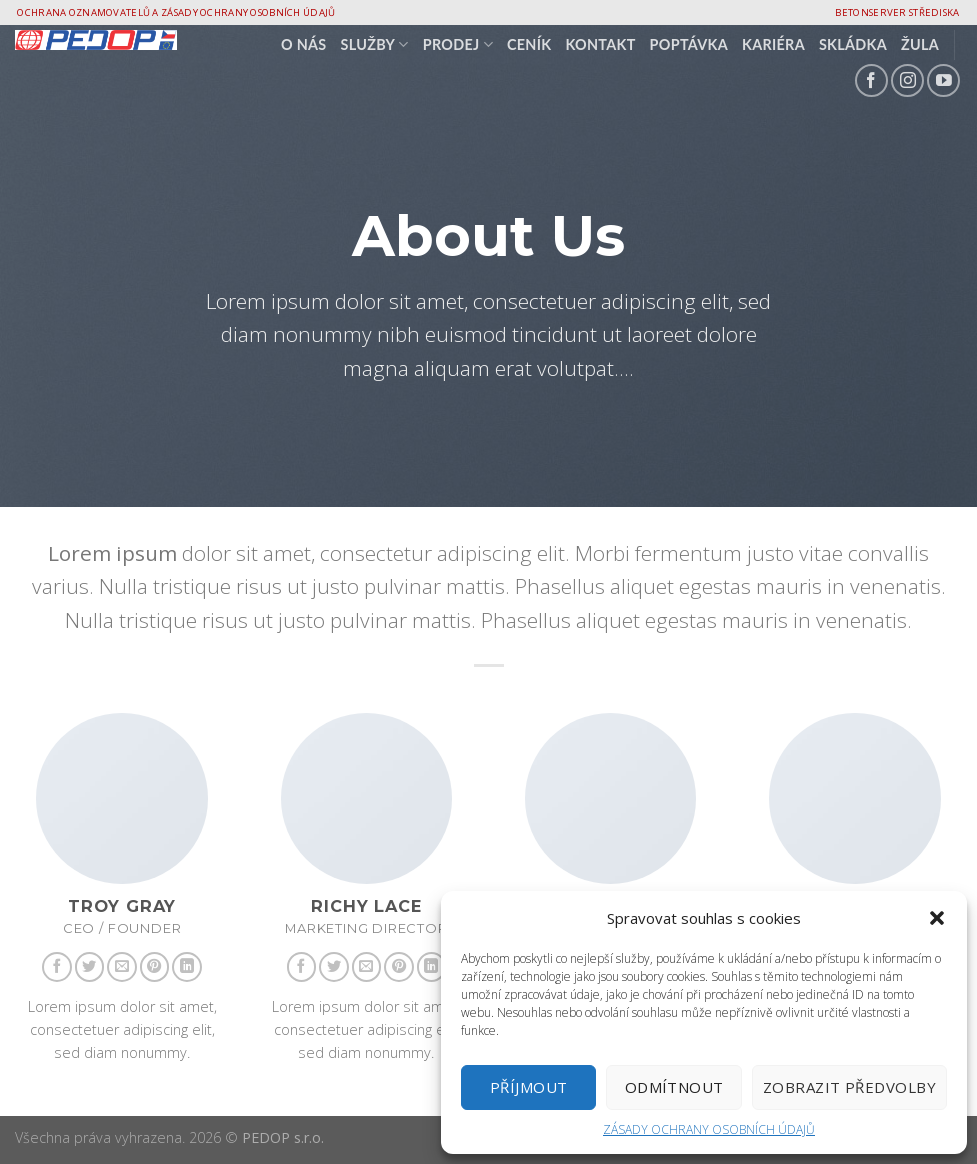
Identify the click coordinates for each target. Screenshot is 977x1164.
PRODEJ (458, 44)
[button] (937, 918)
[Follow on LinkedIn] (187, 967)
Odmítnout (674, 1087)
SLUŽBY (375, 44)
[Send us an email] (122, 967)
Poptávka (689, 44)
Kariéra (773, 44)
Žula (920, 44)
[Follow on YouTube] (943, 80)
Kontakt (600, 44)
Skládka (853, 44)
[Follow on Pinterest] (155, 967)
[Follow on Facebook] (871, 80)
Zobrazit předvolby (849, 1087)
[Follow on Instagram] (907, 80)
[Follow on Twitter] (90, 967)
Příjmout (529, 1087)
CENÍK (529, 44)
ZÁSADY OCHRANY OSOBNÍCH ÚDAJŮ (709, 1129)
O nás (304, 44)
